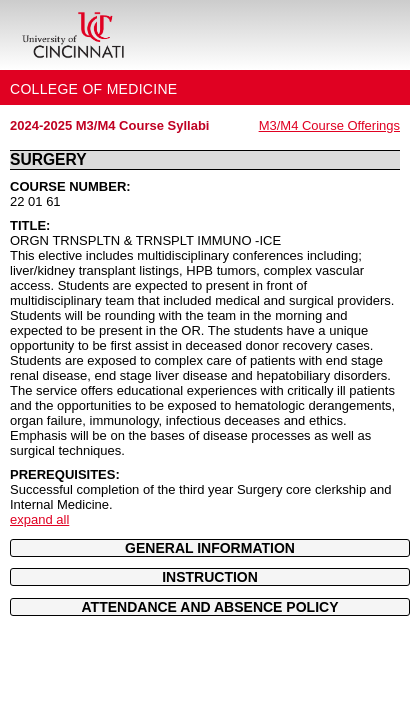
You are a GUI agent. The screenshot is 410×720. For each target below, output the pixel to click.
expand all (39, 519)
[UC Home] (73, 35)
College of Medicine (94, 89)
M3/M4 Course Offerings (329, 125)
